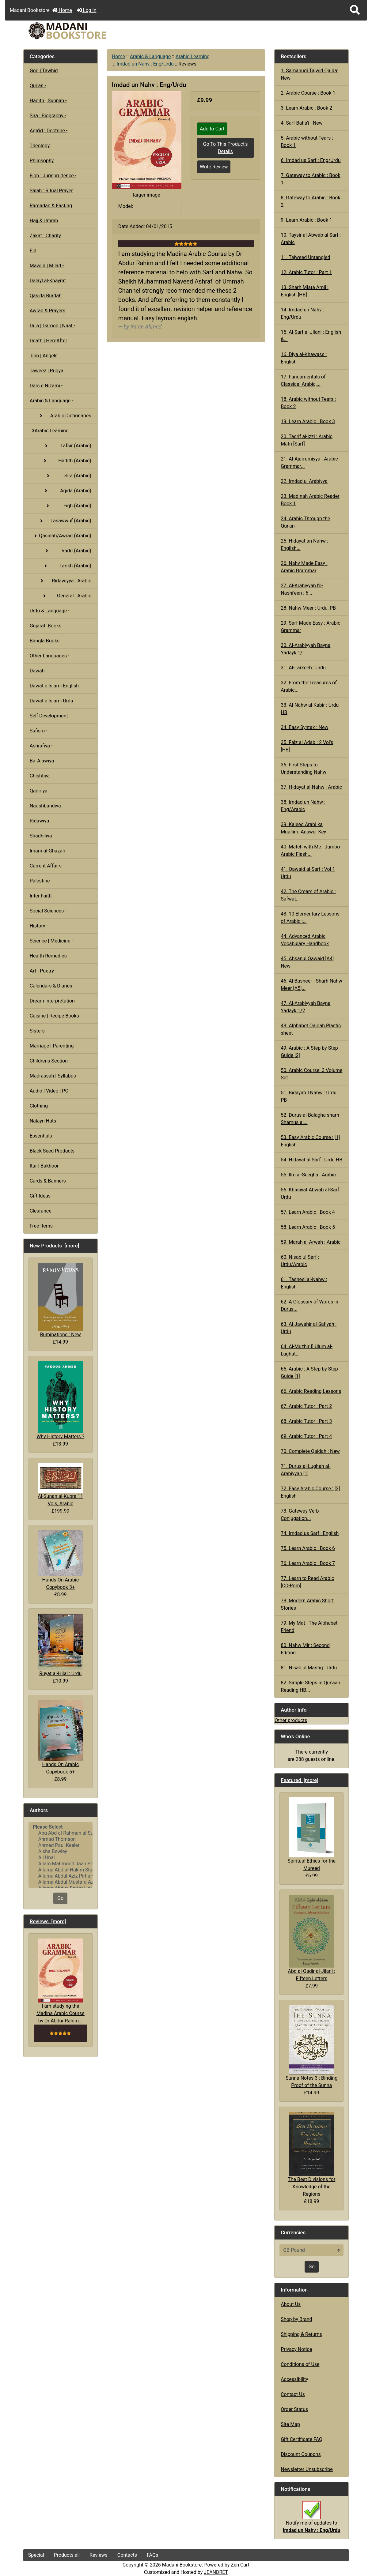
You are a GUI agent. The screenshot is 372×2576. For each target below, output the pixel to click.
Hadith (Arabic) (60, 461)
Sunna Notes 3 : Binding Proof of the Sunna (311, 2046)
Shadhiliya (41, 836)
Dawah (37, 671)
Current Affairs (46, 866)
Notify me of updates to (311, 2520)
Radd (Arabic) (60, 551)
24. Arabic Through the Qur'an (305, 522)
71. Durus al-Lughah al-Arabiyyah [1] (305, 1469)
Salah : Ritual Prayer (51, 191)
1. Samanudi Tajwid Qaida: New (309, 74)
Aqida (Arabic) (60, 491)
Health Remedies (48, 956)
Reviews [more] (48, 1921)
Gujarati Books (46, 626)
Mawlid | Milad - (47, 266)
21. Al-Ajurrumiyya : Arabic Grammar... (309, 462)
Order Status (294, 2409)
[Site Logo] (77, 30)
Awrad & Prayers (47, 311)
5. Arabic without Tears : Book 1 (307, 141)
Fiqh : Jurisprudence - (53, 176)
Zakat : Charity (45, 236)
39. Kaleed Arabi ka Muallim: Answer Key (303, 828)
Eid (33, 251)
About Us (291, 2304)
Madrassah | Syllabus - (54, 1076)
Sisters (37, 1031)
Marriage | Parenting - (53, 1046)
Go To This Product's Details (225, 147)
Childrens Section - (50, 1061)
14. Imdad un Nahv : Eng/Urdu (302, 313)
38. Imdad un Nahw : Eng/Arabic (303, 805)
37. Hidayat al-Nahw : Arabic (311, 787)
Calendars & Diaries (51, 986)
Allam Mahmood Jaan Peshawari (60, 1864)
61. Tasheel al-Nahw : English (304, 1283)
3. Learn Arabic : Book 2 (306, 108)
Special (36, 2555)
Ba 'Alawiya (42, 761)
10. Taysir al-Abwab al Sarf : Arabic (311, 238)
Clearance (40, 1211)
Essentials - (42, 1136)
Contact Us (293, 2394)
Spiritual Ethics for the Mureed (311, 1834)
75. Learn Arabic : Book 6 (308, 1548)
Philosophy (42, 161)
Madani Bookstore (182, 2565)
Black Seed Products (52, 1151)
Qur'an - (38, 85)
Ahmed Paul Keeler (60, 1845)
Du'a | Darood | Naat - (52, 326)
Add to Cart (212, 129)
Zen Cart (240, 2565)
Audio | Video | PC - (50, 1091)
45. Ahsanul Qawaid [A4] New (307, 962)
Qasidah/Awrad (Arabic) (60, 536)
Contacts (127, 2555)
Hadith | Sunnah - (48, 100)
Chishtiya (40, 776)
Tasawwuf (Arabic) (60, 521)
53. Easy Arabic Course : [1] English (310, 1141)
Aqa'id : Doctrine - (49, 131)
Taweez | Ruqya (46, 371)
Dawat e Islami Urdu (51, 701)
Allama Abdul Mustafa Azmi (60, 1882)
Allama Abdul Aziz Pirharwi (60, 1876)
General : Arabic (60, 596)
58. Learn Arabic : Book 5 (308, 1227)
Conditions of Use (300, 2364)
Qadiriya (38, 791)
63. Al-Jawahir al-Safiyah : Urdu (308, 1327)
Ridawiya (39, 821)
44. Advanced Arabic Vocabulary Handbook (305, 939)
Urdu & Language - (50, 611)
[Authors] (60, 1855)
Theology (40, 146)
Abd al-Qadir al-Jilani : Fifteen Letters (311, 1938)
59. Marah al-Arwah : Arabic (310, 1242)
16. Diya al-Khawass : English (304, 358)
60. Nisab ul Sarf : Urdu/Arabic (300, 1260)
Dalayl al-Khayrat (48, 281)
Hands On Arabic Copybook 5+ (60, 1737)
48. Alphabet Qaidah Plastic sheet (311, 1029)
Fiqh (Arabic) (60, 506)
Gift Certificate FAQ (301, 2439)
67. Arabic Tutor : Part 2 (306, 1406)
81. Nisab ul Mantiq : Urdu (309, 1668)
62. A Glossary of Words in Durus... (309, 1305)
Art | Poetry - (43, 971)
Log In (87, 10)
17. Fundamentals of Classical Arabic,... (303, 380)
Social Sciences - (48, 911)
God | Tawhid (44, 70)
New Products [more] (54, 1246)
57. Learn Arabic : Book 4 (308, 1212)
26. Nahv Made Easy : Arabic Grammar (304, 566)
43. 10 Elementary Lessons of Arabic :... (310, 917)
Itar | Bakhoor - (45, 1166)
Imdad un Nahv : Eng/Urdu (145, 64)
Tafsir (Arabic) (60, 446)
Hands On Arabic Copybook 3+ (60, 1560)
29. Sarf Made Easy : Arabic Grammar (310, 626)
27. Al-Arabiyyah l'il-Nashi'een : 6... (302, 589)
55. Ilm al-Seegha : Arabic (308, 1175)
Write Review (214, 167)
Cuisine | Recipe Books (54, 1016)
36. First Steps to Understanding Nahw (303, 768)
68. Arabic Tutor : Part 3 (306, 1421)
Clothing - (40, 1106)
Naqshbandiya (45, 806)
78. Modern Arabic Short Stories (307, 1604)
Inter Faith (41, 896)
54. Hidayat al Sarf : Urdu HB (311, 1160)
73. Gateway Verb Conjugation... (300, 1514)
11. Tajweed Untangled (305, 257)
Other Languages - (50, 656)
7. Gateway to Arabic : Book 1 (310, 179)
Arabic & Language (150, 56)
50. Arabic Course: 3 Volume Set (311, 1074)
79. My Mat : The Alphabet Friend (309, 1626)
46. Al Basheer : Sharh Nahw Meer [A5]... (311, 984)
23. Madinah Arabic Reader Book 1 (310, 499)
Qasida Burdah (46, 296)
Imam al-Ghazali (47, 851)
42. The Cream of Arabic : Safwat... (308, 895)
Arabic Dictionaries (60, 416)
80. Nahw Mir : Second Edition (305, 1649)
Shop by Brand (296, 2319)
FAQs (152, 2555)
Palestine (40, 881)
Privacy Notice (296, 2349)
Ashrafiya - (41, 746)
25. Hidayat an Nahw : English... (304, 544)
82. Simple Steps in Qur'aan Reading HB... (310, 1686)
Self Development (49, 716)
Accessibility (294, 2379)
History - (39, 926)
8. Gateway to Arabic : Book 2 (310, 201)
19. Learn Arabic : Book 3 (308, 421)
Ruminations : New (60, 1300)
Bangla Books (45, 641)
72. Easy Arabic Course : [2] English (310, 1492)
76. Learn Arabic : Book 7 (308, 1563)
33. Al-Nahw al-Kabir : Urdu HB (310, 708)
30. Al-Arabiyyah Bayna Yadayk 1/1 (305, 649)
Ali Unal (60, 1858)
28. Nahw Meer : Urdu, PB (308, 608)
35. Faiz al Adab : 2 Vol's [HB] (307, 746)
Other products (291, 1720)
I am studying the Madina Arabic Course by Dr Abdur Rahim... (60, 1981)
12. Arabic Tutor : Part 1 (306, 272)
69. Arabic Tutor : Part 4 (306, 1436)
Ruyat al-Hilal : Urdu (60, 1645)
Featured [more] (299, 1780)
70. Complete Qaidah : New (310, 1451)
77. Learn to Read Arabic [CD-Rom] (307, 1582)
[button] (354, 10)
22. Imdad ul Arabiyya (304, 481)
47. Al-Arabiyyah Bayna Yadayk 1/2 (305, 1006)
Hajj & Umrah (44, 221)
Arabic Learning (193, 56)
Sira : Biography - (48, 115)
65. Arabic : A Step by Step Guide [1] (309, 1372)
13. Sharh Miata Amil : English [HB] (304, 291)
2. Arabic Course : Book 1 (308, 93)
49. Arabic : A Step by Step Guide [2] (309, 1051)
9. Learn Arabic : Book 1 (306, 220)
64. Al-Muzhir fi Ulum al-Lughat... (306, 1350)
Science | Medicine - (51, 941)
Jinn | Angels (44, 356)
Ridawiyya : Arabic (60, 581)
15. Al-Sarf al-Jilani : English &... (311, 335)
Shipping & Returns (301, 2334)
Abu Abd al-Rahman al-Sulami (60, 1833)
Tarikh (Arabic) (60, 566)
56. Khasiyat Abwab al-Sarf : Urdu (311, 1193)
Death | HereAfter (48, 341)
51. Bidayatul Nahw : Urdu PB (308, 1096)
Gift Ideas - (41, 1196)
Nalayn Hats (43, 1121)
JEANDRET (216, 2572)
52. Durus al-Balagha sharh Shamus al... (310, 1118)
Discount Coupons (301, 2454)
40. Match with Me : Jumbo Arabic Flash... (310, 850)
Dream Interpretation (52, 1001)
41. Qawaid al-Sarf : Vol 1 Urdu (308, 872)
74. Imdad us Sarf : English (310, 1533)
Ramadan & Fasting (51, 206)
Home (62, 10)
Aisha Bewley (60, 1851)
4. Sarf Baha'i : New (302, 123)
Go (60, 1898)
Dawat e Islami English (54, 686)
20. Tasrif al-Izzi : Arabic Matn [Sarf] (306, 440)
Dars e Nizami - (46, 386)
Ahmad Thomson (60, 1839)
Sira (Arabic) (60, 476)
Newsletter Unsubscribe (307, 2469)
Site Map (290, 2424)
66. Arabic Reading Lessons (311, 1391)
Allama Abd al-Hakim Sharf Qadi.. (60, 1870)
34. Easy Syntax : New (304, 727)
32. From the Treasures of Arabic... (309, 686)
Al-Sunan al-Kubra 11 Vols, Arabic (60, 1484)
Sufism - (38, 731)
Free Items (41, 1226)
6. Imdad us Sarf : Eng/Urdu (310, 160)
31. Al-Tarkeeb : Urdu (303, 668)
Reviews (98, 2555)
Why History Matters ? (60, 1400)
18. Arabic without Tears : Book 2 (308, 402)
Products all (67, 2555)
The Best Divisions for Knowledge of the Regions (311, 2154)
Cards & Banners (48, 1181)
